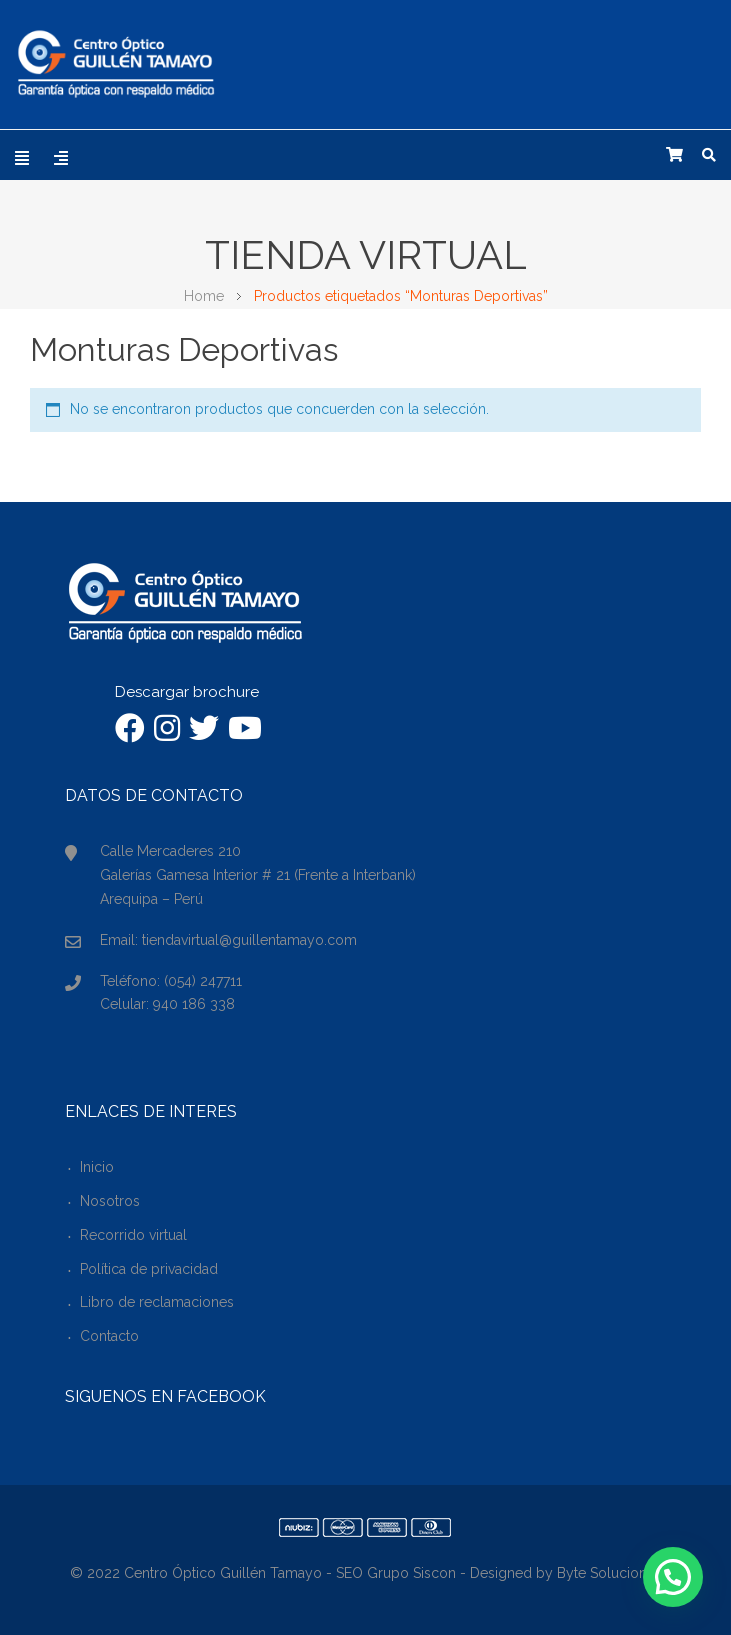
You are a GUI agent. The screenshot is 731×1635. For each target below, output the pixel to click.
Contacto (109, 1336)
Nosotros (110, 1201)
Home (204, 296)
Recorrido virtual (133, 1235)
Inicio (97, 1167)
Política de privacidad (149, 1269)
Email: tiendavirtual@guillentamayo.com (228, 940)
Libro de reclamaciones (157, 1302)
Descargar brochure (187, 692)
